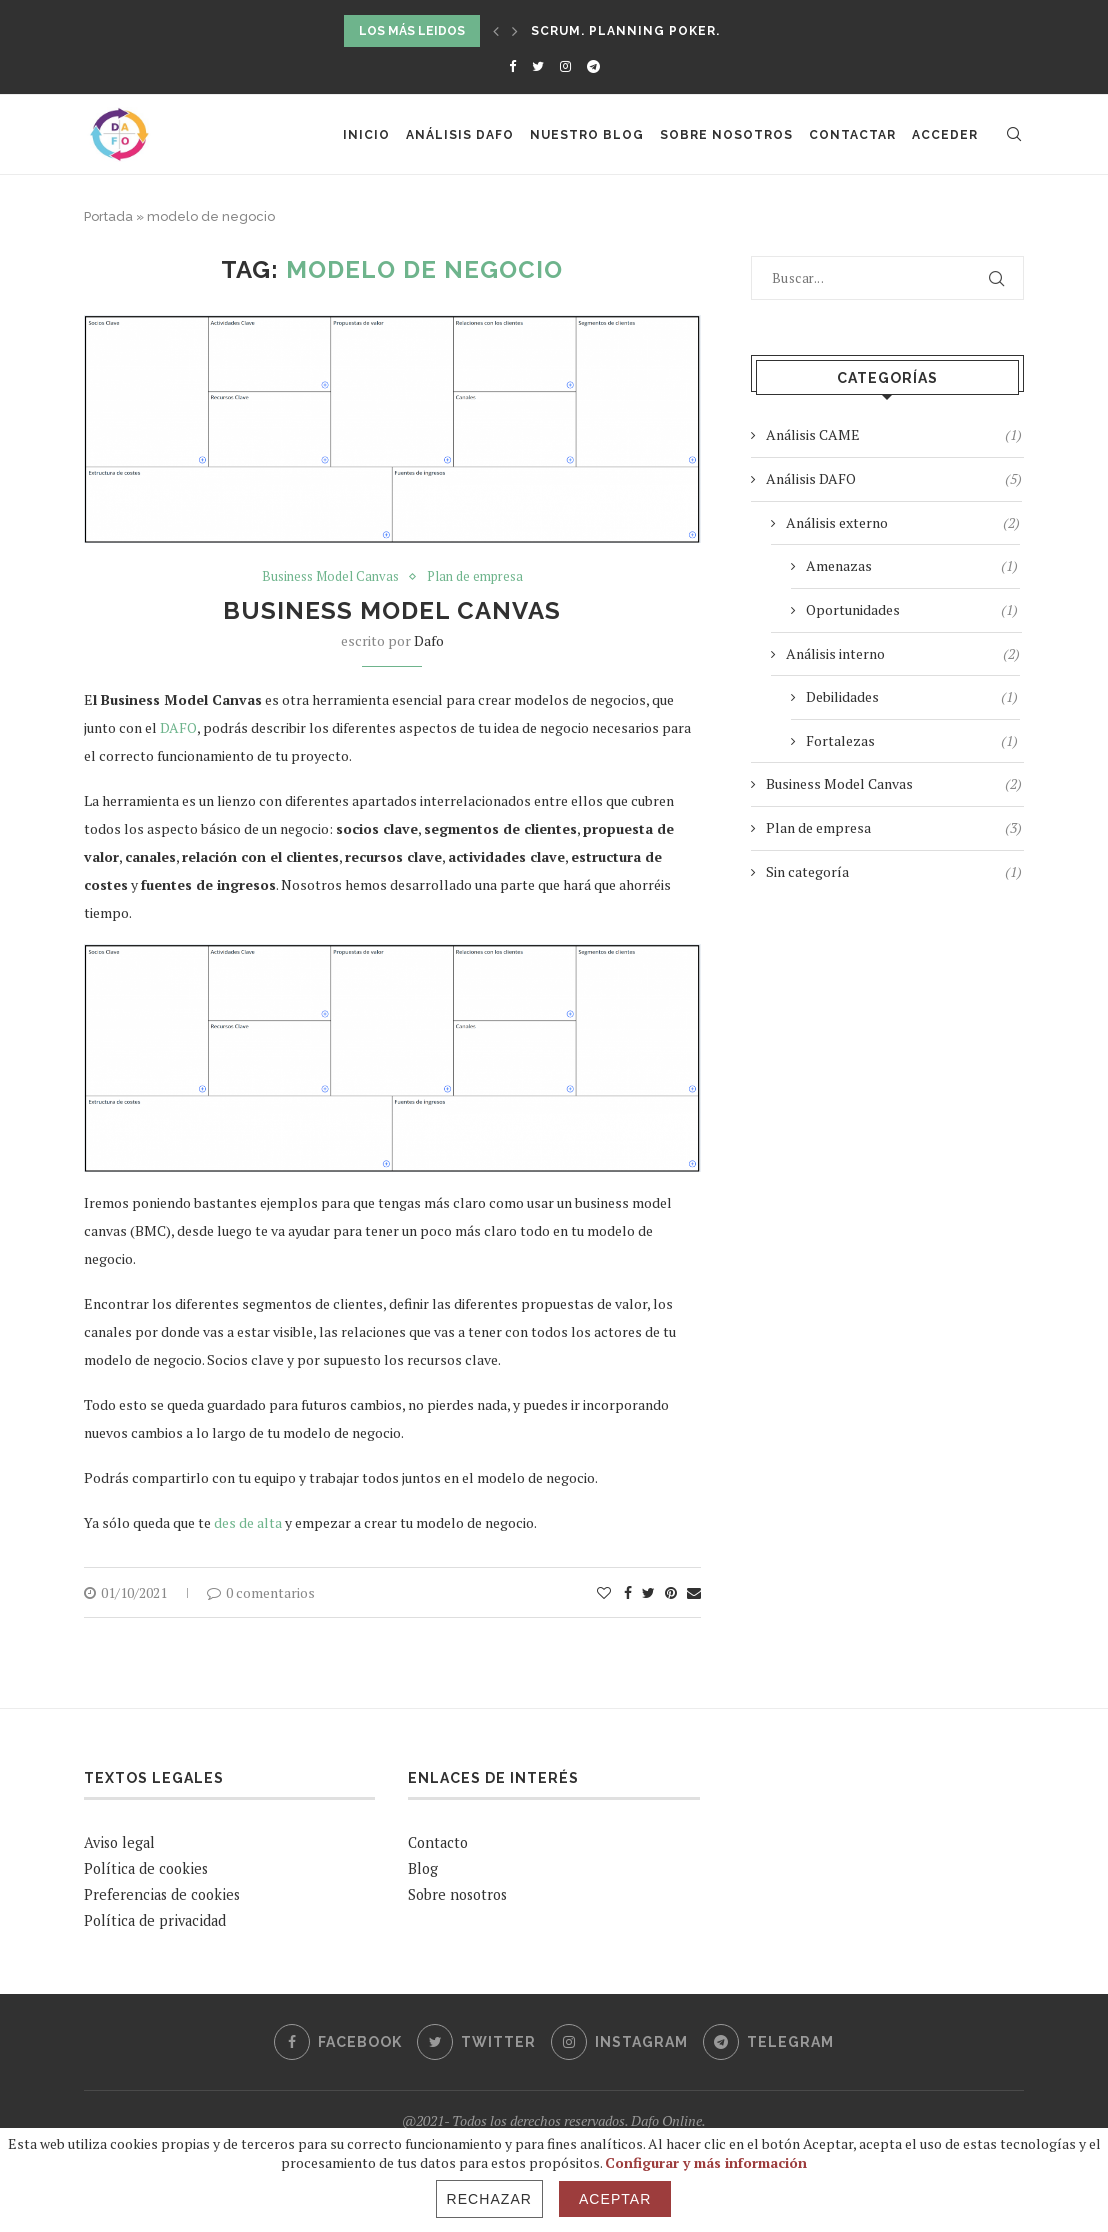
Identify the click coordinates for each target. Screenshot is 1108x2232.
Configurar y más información (706, 2162)
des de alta (248, 1522)
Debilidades (912, 697)
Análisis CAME (894, 435)
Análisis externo (903, 523)
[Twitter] (538, 66)
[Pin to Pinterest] (671, 1592)
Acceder (945, 135)
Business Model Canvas (330, 577)
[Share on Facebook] (628, 1592)
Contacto (438, 1842)
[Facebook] (512, 66)
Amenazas (912, 566)
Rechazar (489, 2199)
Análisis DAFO (460, 135)
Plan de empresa (475, 577)
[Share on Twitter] (648, 1592)
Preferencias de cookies (162, 1894)
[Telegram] (593, 66)
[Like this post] (604, 1592)
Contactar (852, 135)
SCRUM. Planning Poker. (625, 31)
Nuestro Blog (587, 135)
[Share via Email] (694, 1592)
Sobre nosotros (726, 135)
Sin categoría (894, 872)
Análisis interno (903, 654)
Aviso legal (119, 1842)
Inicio (366, 135)
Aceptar (615, 2199)
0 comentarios (261, 1592)
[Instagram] (565, 66)
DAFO (178, 727)
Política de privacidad (155, 1920)
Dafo (429, 640)
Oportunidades (912, 610)
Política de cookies (146, 1868)
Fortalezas (912, 741)
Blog (423, 1868)
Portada (108, 216)
